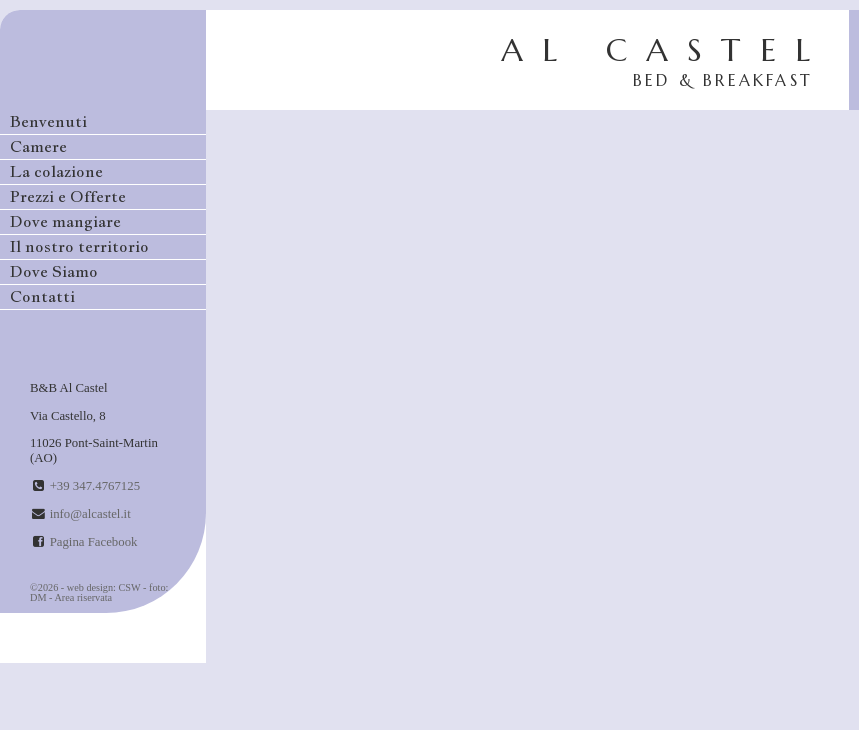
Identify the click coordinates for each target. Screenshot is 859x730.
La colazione (56, 171)
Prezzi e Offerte (68, 196)
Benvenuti (48, 121)
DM (38, 597)
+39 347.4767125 (95, 486)
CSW (130, 587)
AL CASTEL (665, 60)
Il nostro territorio (79, 246)
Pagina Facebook (94, 542)
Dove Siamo (54, 271)
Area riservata (83, 597)
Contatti (42, 296)
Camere (38, 146)
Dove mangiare (65, 221)
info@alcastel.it (90, 514)
